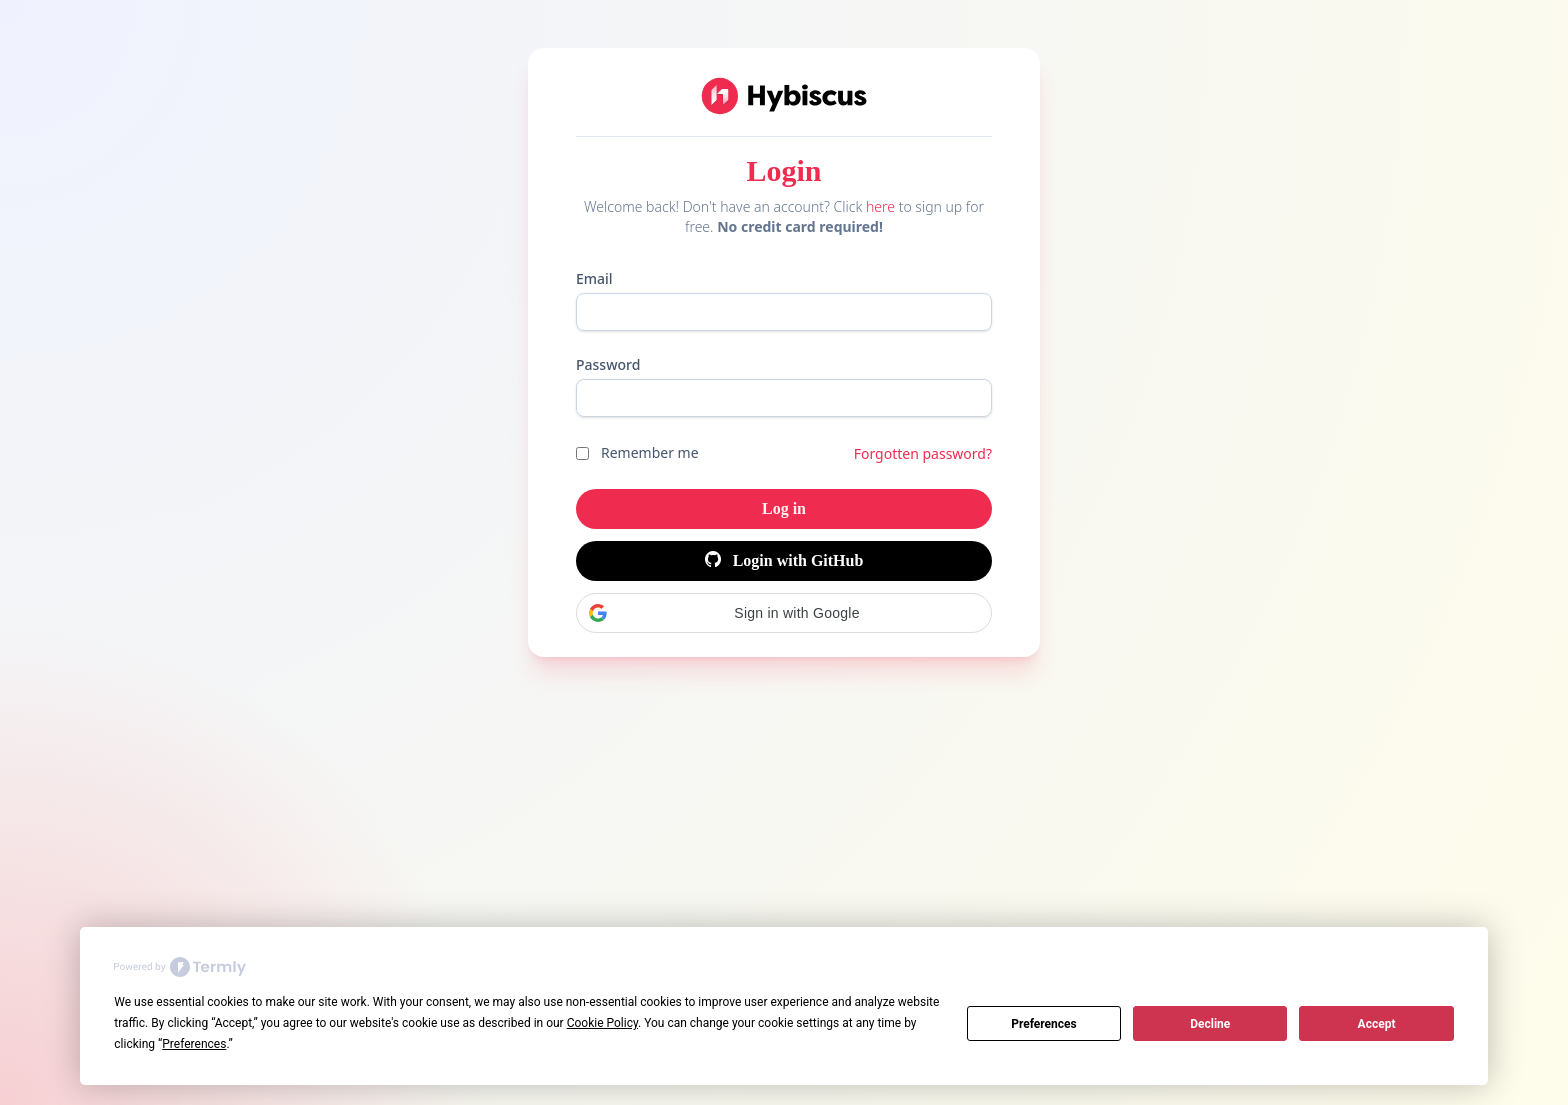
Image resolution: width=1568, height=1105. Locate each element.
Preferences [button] (194, 1044)
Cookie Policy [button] (602, 1023)
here (880, 206)
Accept (1377, 1024)
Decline (1210, 1024)
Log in (784, 508)
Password (608, 364)
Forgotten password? (923, 453)
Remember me (650, 452)
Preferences (1044, 1024)
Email (594, 278)
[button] (784, 613)
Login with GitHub (784, 560)
